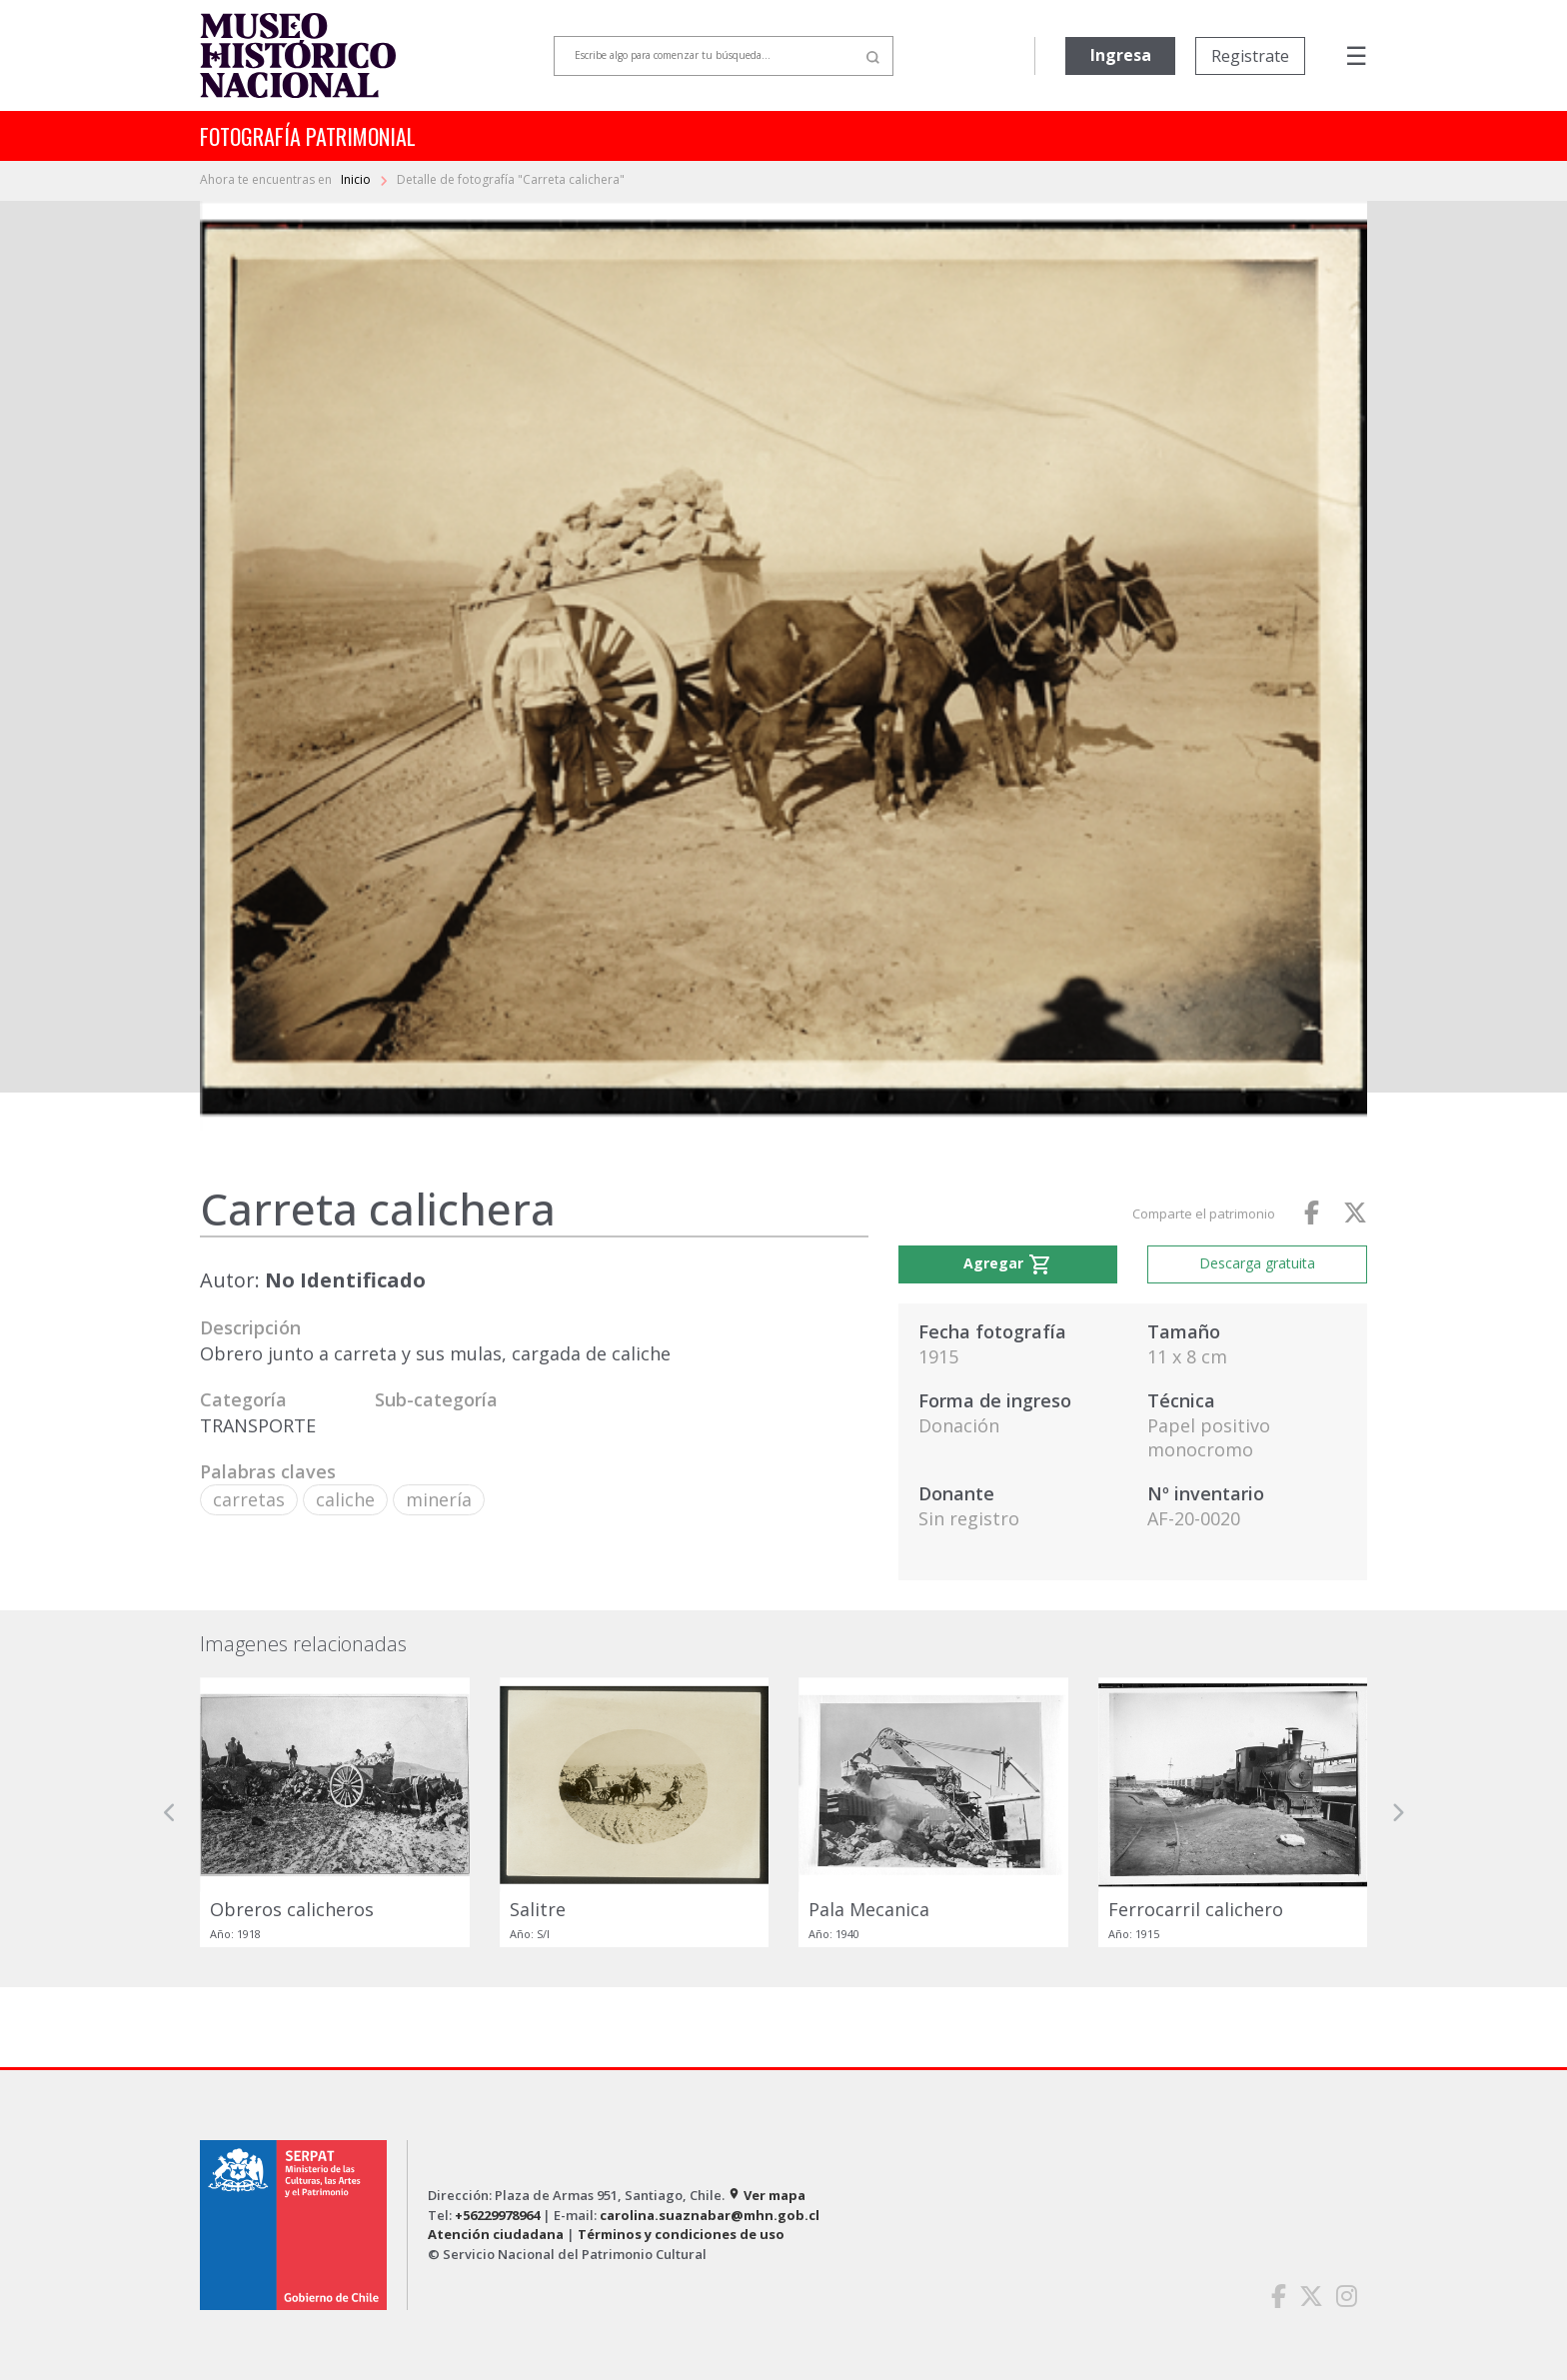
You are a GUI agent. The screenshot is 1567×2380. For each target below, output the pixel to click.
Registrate (1250, 56)
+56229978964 (497, 2215)
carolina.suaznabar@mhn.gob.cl (709, 2215)
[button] (170, 1812)
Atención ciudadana (496, 2234)
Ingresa (1120, 55)
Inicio (357, 179)
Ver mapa (766, 2195)
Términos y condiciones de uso (681, 2234)
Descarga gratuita (1257, 1262)
